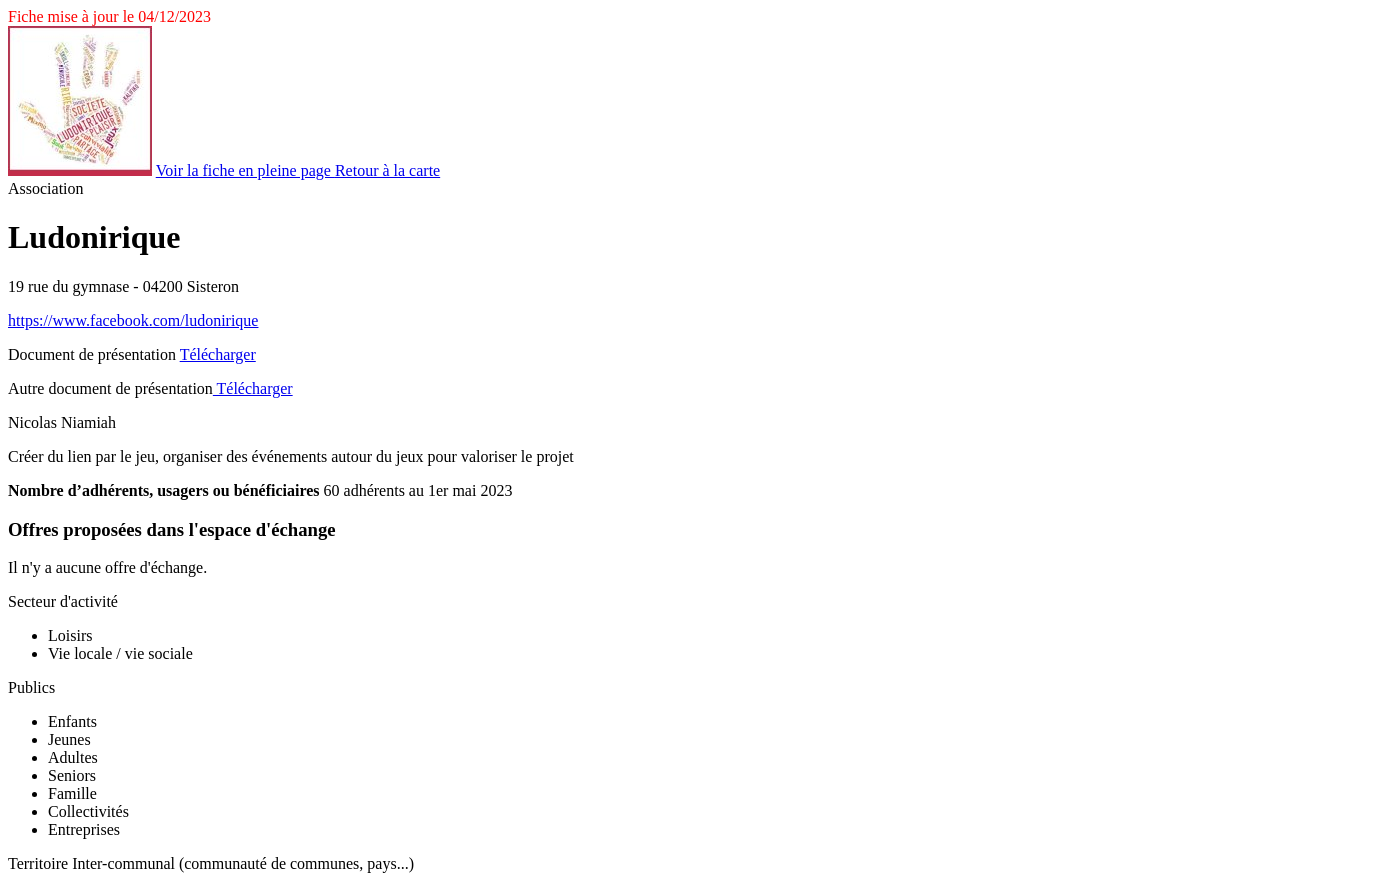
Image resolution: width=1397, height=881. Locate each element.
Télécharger (218, 354)
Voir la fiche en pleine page (245, 170)
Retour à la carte (387, 170)
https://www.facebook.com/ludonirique (133, 320)
